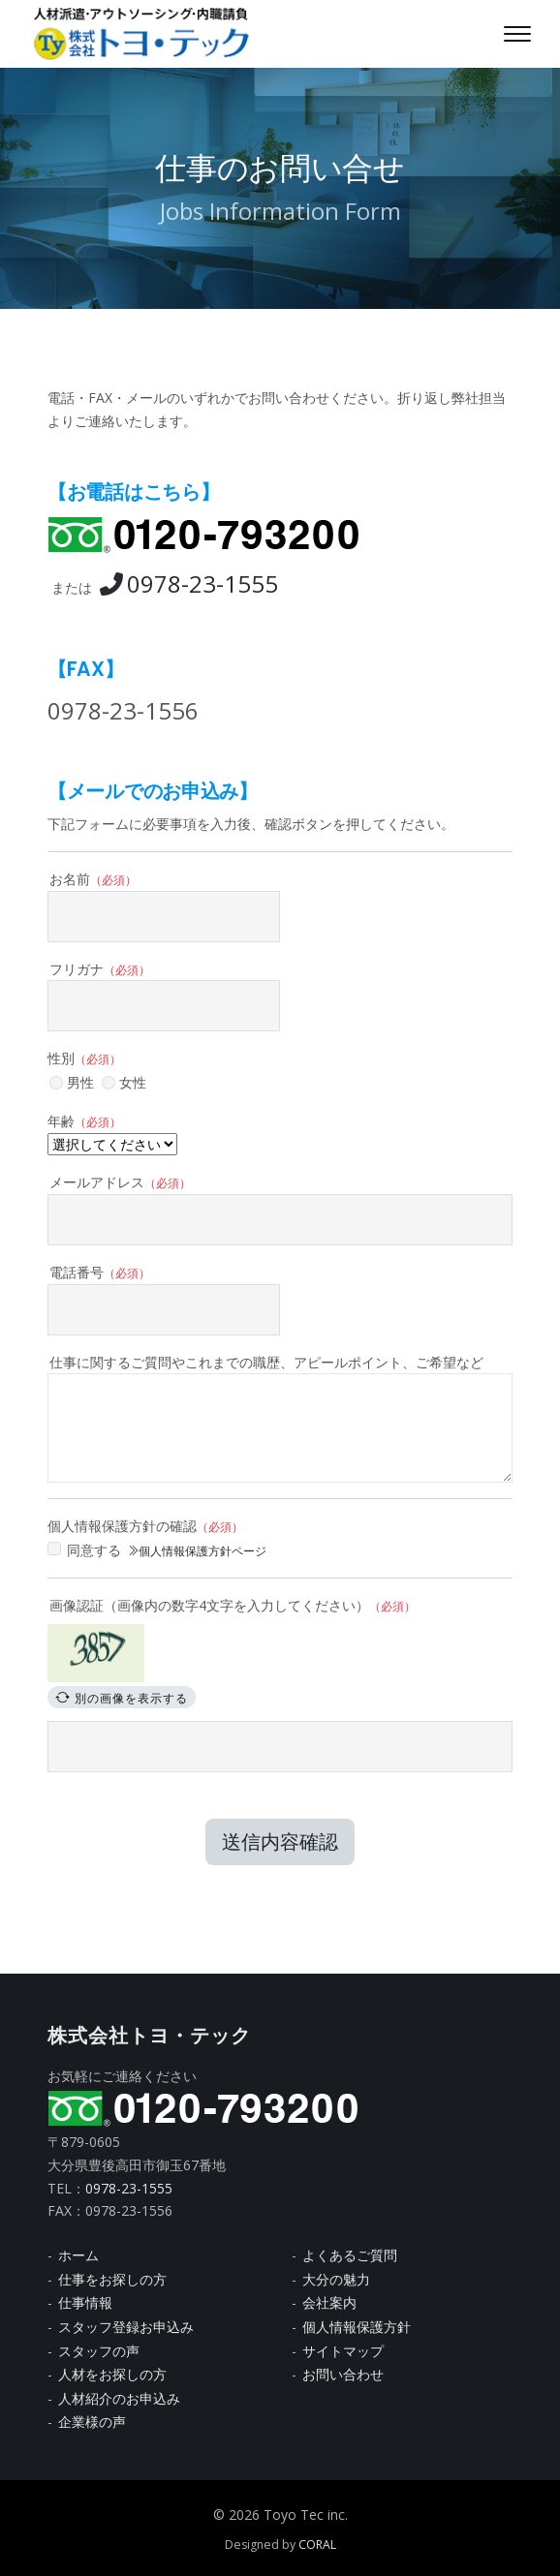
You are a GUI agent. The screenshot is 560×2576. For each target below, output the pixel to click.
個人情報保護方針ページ (196, 1551)
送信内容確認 (280, 1841)
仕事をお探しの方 (112, 2279)
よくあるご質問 (349, 2255)
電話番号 (99, 1272)
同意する (94, 1550)
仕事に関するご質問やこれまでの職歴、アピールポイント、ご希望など (266, 1362)
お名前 (93, 879)
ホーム (78, 2255)
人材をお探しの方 (112, 2374)
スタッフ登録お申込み (126, 2326)
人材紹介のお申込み (119, 2398)
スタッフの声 (99, 2351)
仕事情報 (85, 2302)
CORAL (317, 2544)
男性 (71, 1082)
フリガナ (99, 969)
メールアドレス (120, 1182)
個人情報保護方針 (356, 2326)
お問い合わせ (343, 2374)
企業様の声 (92, 2421)
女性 (124, 1082)
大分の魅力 (336, 2279)
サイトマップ (343, 2351)
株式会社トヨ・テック (149, 2035)
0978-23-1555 (189, 583)
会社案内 (329, 2302)
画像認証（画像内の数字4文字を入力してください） (232, 1605)
